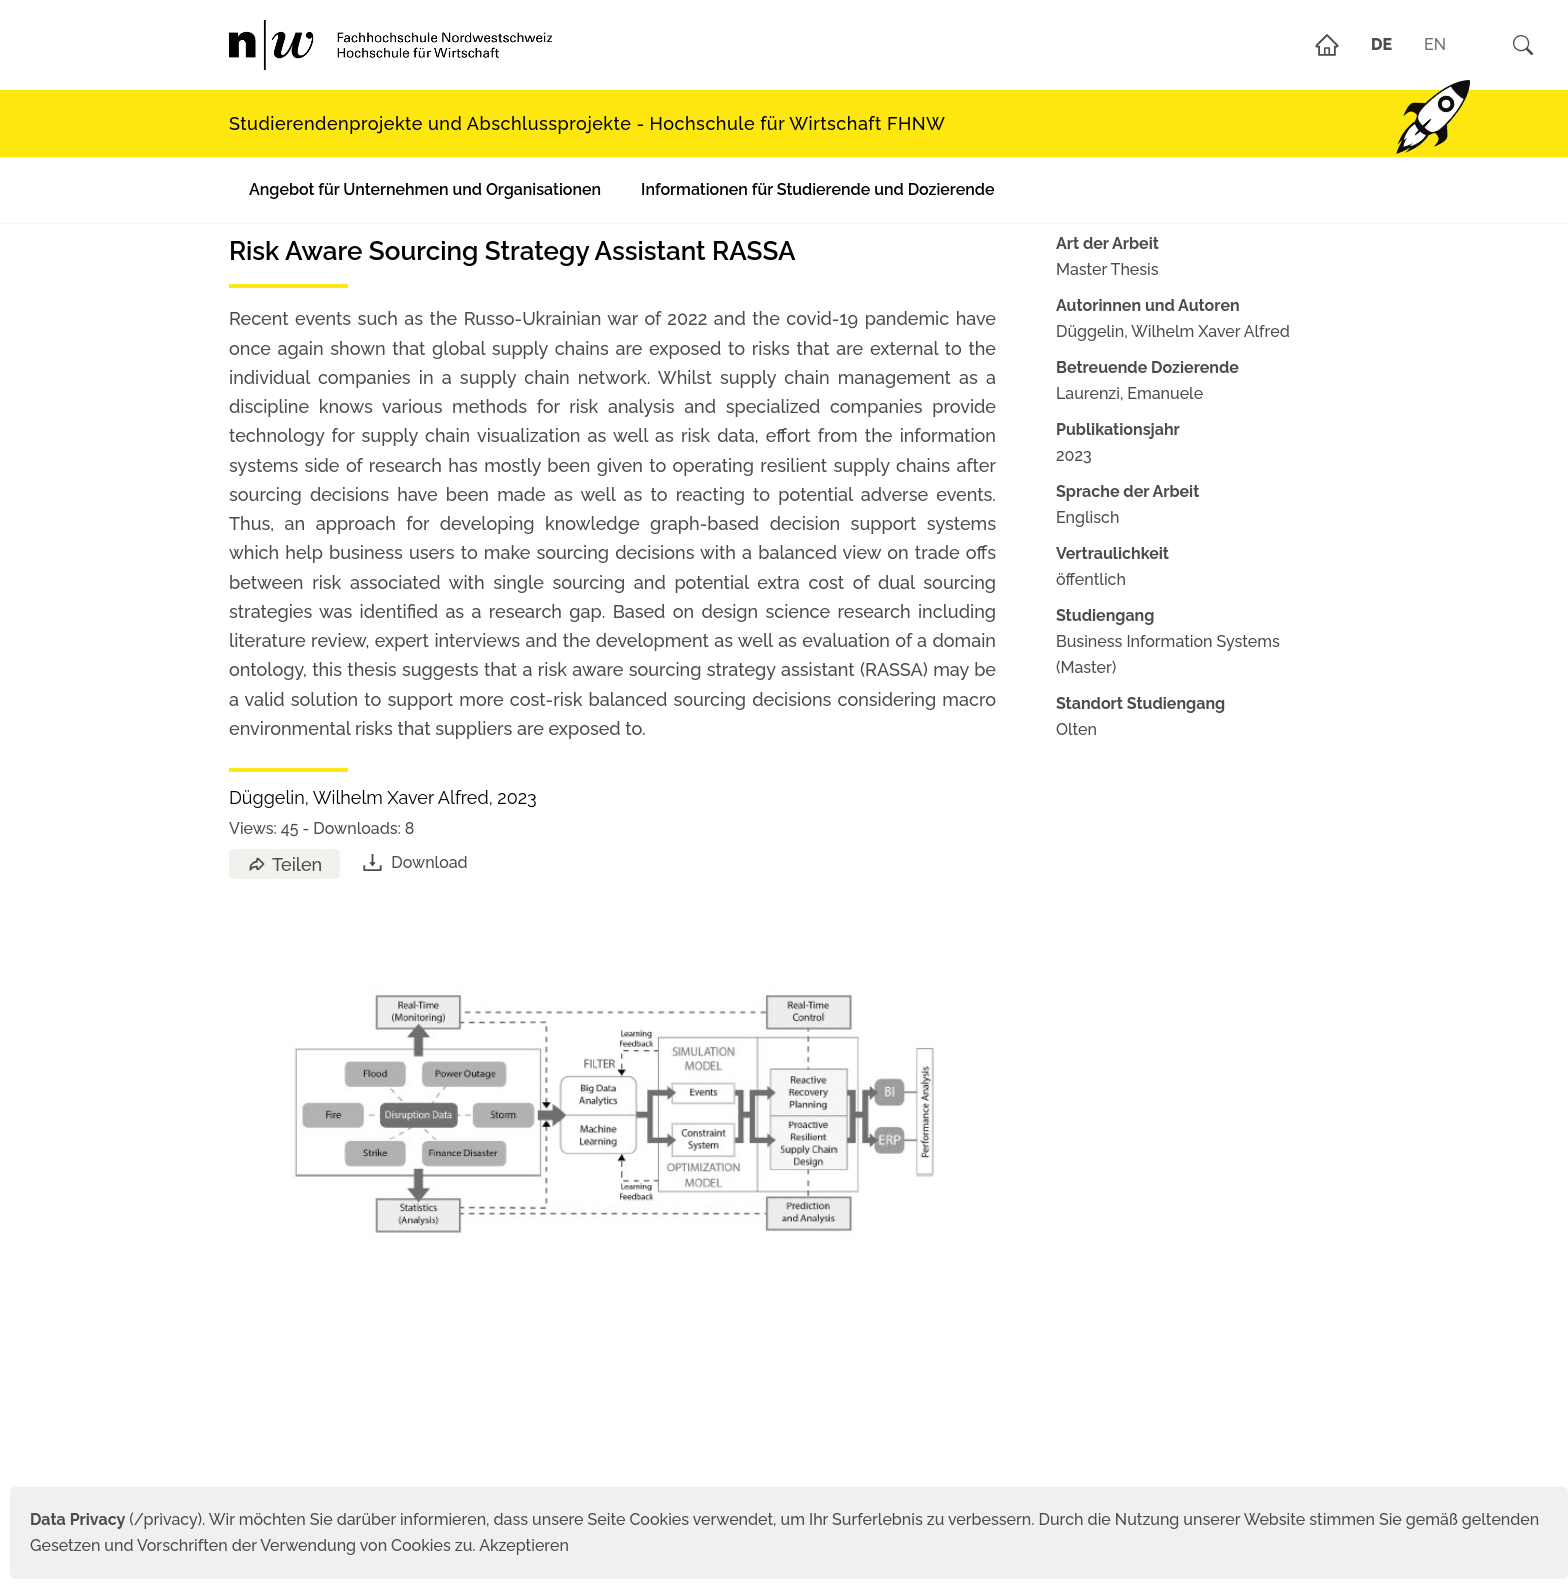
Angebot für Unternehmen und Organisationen (425, 189)
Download (413, 862)
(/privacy (113, 1519)
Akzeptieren (524, 1545)
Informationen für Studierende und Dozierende (817, 189)
